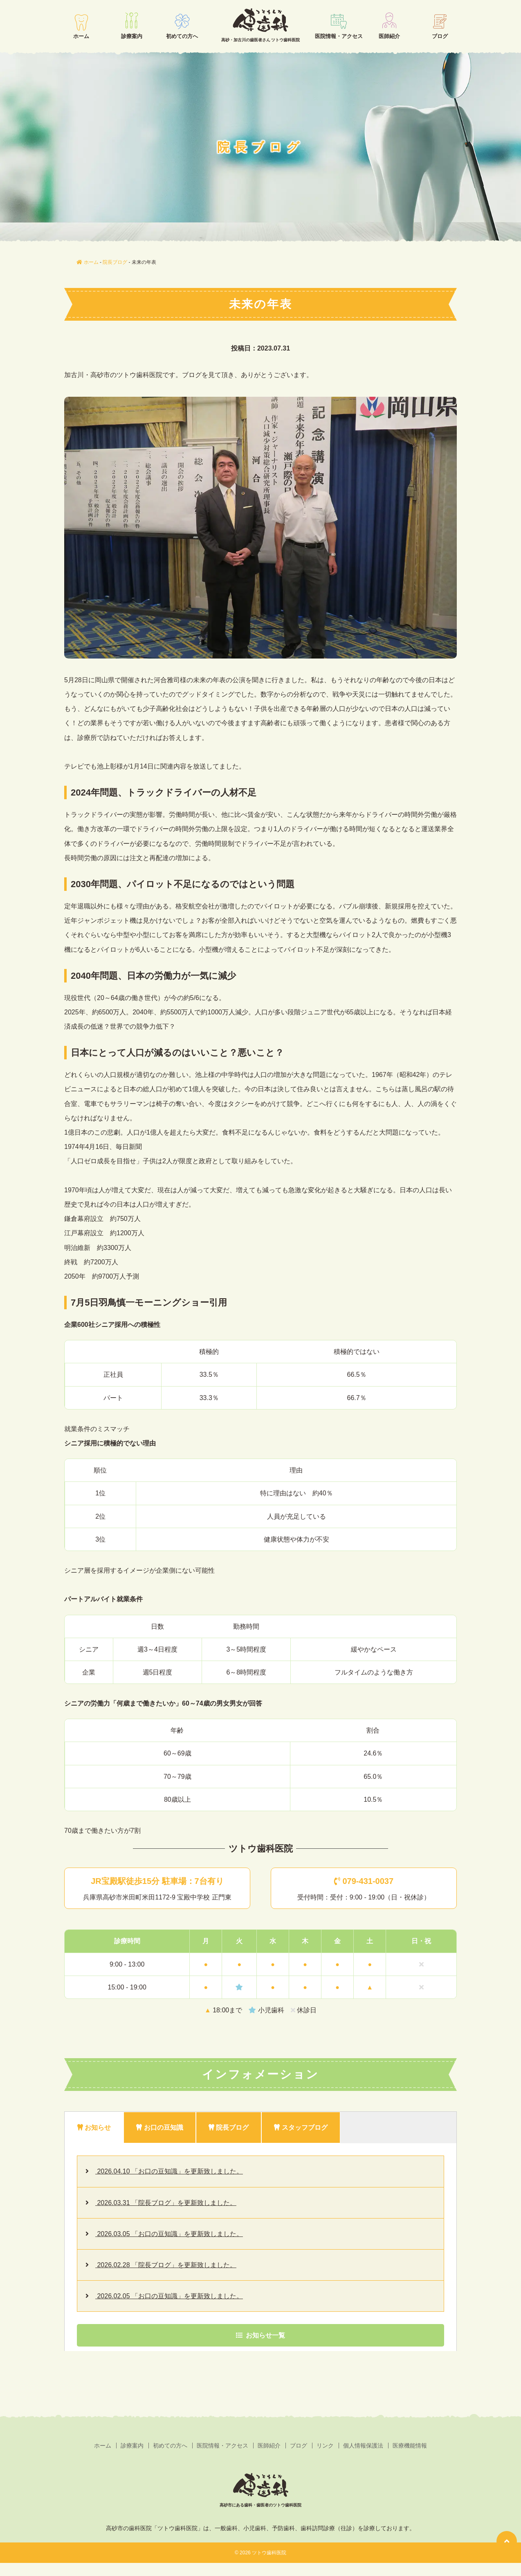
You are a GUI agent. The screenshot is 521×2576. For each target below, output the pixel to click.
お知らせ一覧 (260, 2335)
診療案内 (131, 36)
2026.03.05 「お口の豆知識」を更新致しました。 (169, 2233)
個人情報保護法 (363, 2445)
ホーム (81, 36)
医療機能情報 (410, 2445)
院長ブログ (229, 2127)
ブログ (440, 36)
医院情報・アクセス (339, 36)
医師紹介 (389, 36)
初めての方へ (182, 36)
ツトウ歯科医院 (269, 2553)
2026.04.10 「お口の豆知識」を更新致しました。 (169, 2171)
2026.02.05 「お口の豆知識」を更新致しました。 (169, 2296)
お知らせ (94, 2127)
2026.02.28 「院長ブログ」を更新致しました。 (165, 2264)
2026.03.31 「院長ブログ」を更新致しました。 (165, 2202)
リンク (325, 2445)
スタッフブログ (300, 2127)
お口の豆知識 (159, 2127)
